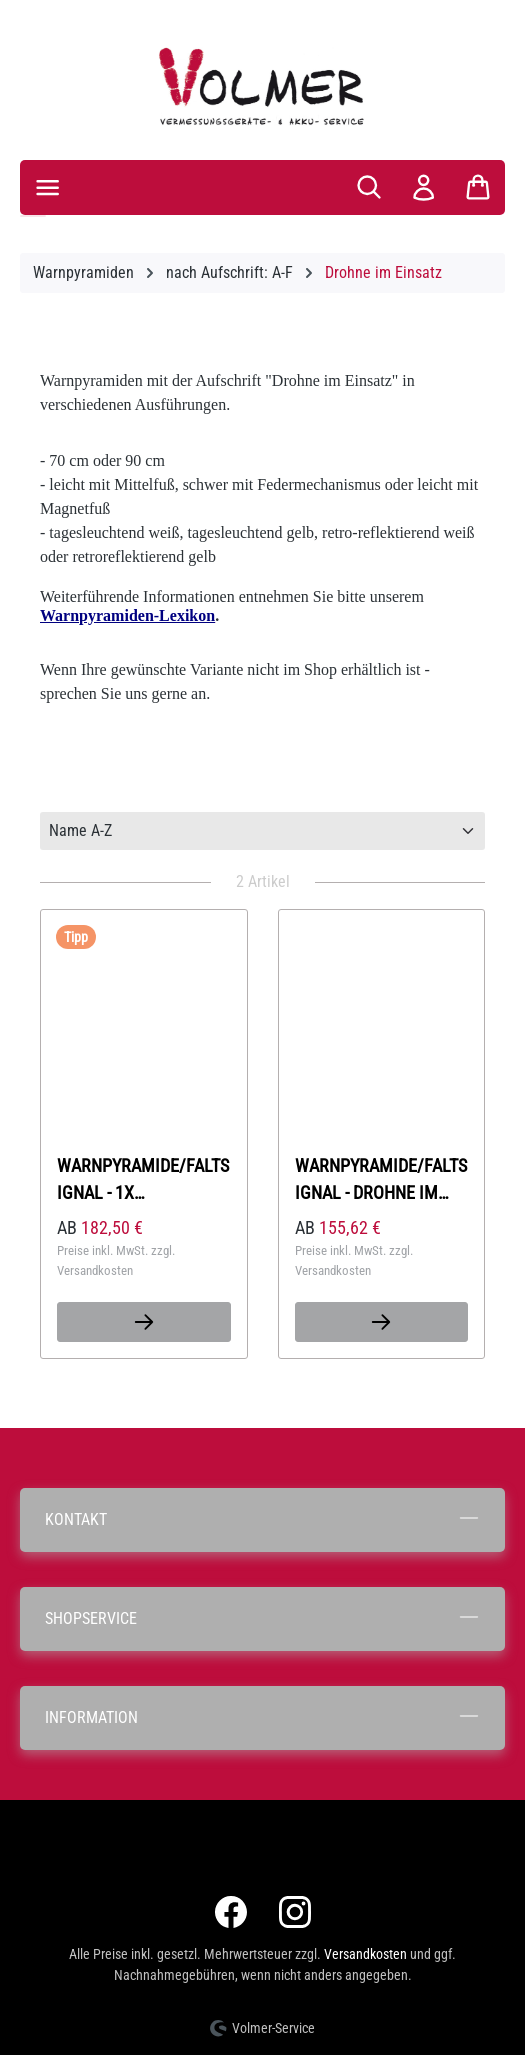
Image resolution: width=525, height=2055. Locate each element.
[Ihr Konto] (423, 187)
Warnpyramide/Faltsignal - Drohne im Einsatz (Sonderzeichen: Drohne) (381, 1179)
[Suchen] (369, 187)
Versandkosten (365, 1954)
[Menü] (47, 187)
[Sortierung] (262, 831)
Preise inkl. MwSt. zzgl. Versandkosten (116, 1260)
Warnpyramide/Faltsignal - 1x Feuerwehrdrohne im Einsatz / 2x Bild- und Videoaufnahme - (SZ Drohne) (143, 1179)
